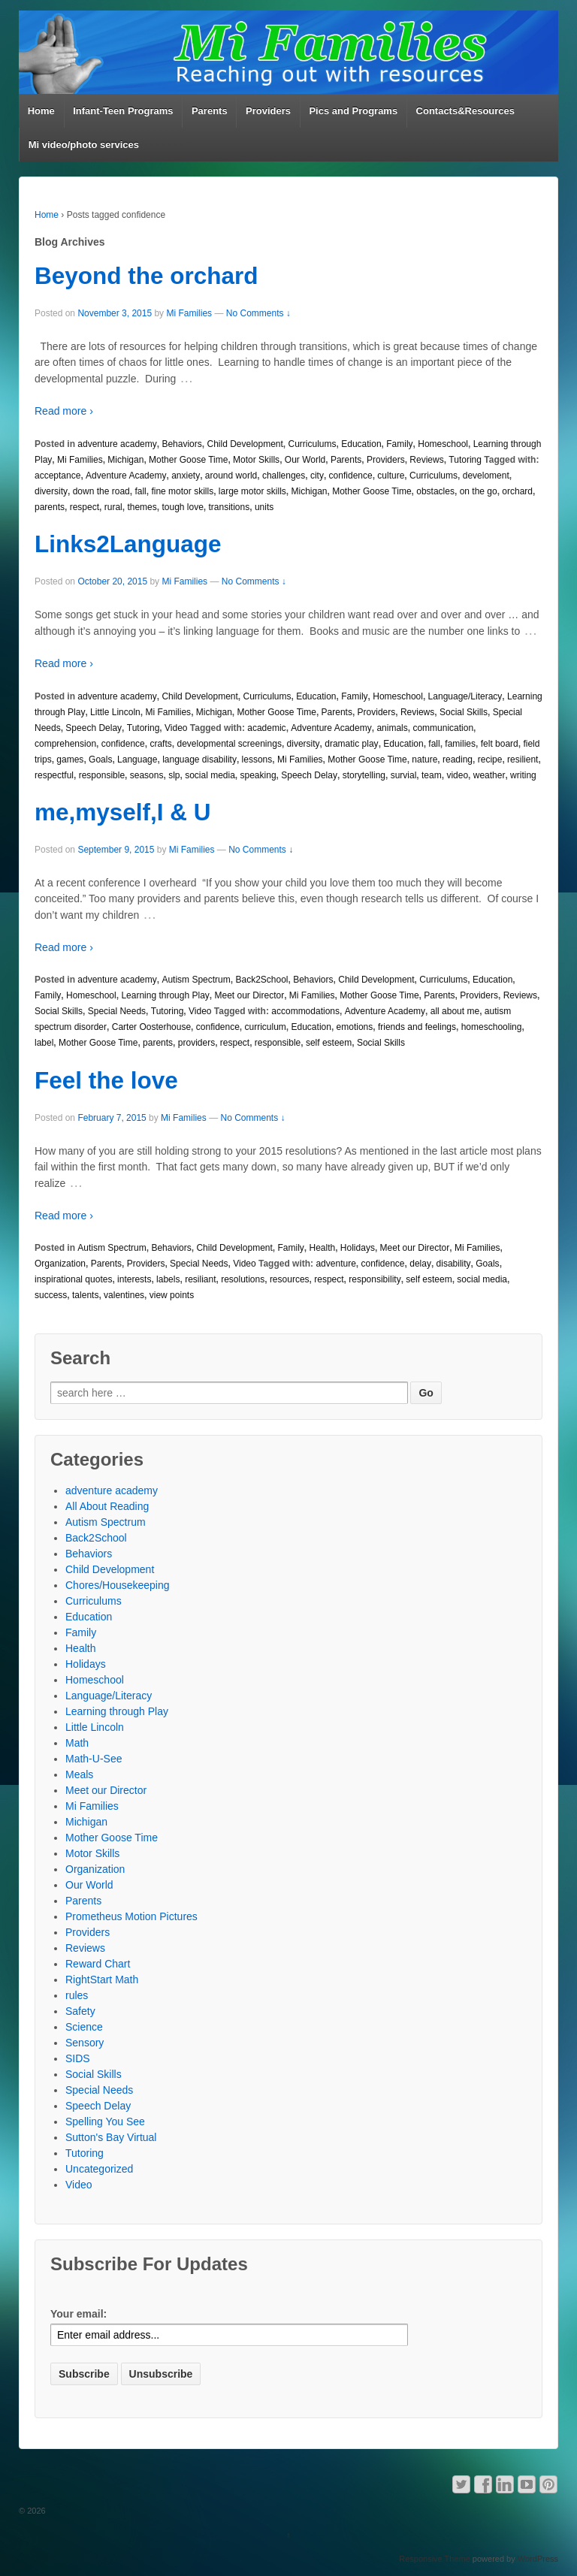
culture (390, 475)
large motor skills (252, 491)
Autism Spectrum (196, 979)
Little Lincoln (115, 712)
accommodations (305, 1011)
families (460, 743)
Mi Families (189, 313)
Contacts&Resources (465, 110)
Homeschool (443, 444)
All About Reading (107, 1506)
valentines (124, 1295)
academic (266, 728)
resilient (522, 759)
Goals (100, 759)
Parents (210, 110)
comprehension (65, 743)
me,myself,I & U (123, 812)
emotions (355, 1027)
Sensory (84, 2043)
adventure (335, 1263)
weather (489, 775)
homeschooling (491, 1027)
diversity (51, 491)
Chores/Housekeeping (117, 1585)
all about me (454, 1011)
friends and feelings (417, 1027)
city (317, 475)
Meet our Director (249, 995)
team (431, 775)
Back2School (261, 979)
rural (113, 507)
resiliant (200, 1279)
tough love (182, 507)
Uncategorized (99, 2169)
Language (137, 759)
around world (231, 475)
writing (523, 775)
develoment (486, 475)
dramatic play (351, 743)
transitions (229, 507)
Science (84, 2027)
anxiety (185, 475)
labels (168, 1279)
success (51, 1295)
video (457, 775)
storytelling (364, 775)
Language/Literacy (465, 696)
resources (290, 1279)
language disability (199, 759)
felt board (499, 743)
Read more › (64, 411)
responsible (102, 775)
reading (458, 759)
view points (172, 1295)
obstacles (435, 491)
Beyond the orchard (146, 275)
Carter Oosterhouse (151, 1027)
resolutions (242, 1279)
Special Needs (117, 1011)
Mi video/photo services (84, 144)
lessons (257, 759)
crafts (160, 743)
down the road (101, 491)
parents (50, 507)
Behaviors (181, 444)
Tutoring (465, 459)
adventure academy (116, 444)
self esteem (329, 1042)
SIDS (77, 2058)
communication (442, 728)
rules (76, 1995)
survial (404, 775)
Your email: (78, 2314)
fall (140, 491)
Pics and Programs (353, 110)
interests (134, 1279)
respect (84, 507)
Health (323, 1248)
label (44, 1042)
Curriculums (312, 444)
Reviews (426, 459)
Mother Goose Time (188, 459)
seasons (147, 775)
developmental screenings (229, 743)
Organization (60, 1263)
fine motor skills (182, 491)
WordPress (538, 2558)
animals (391, 728)
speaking (258, 775)
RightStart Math (101, 1980)
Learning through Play (165, 995)
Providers (268, 110)
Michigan (125, 459)
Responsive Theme (434, 2558)
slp (174, 775)
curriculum (265, 1027)
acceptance (57, 475)
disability (454, 1263)
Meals (79, 1774)
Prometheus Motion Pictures (131, 1916)
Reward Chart (97, 1964)
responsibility (374, 1279)
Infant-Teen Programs (123, 110)
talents (85, 1295)
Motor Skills (256, 459)
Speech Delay (93, 728)
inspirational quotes (73, 1279)
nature (424, 759)
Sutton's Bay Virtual (110, 2137)
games (69, 759)
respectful (54, 775)
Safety (80, 2011)
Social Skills (464, 712)
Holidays (357, 1248)
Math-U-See (93, 1759)
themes (141, 507)
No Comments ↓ (258, 313)
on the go (478, 491)
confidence (351, 475)
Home (41, 110)
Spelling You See (105, 2121)
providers (196, 1042)
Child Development (244, 444)
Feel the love (106, 1080)
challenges (283, 475)
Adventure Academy (126, 475)
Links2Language (128, 543)
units (264, 507)
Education (361, 444)
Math (77, 1743)
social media (210, 775)
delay (420, 1263)
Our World (305, 459)
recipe (490, 759)
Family (399, 444)
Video (176, 728)
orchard (517, 491)
